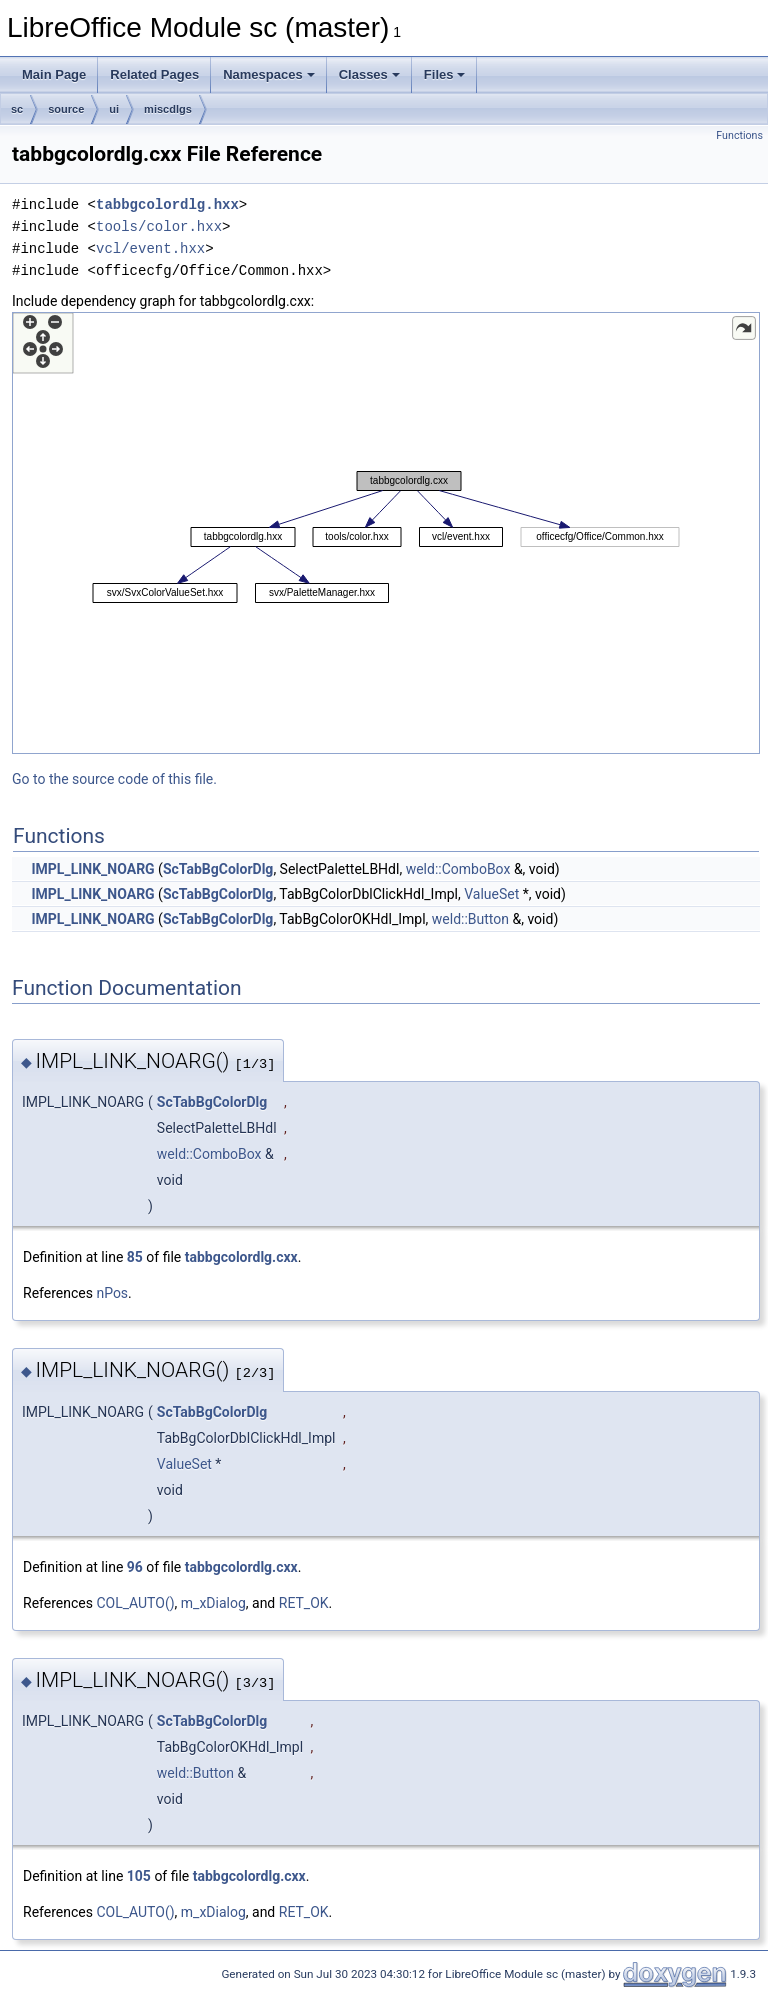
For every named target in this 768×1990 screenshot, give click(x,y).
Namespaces (269, 74)
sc (17, 109)
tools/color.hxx (159, 226)
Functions (739, 135)
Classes (369, 74)
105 (139, 1876)
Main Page (54, 74)
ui (114, 109)
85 (135, 1257)
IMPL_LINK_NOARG (92, 869)
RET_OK (304, 1603)
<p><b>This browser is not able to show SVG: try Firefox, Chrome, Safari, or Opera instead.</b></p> (386, 533)
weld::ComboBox (458, 869)
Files (445, 74)
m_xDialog (213, 1603)
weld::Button (470, 919)
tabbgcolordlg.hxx (167, 204)
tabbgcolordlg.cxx (241, 1257)
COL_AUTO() (135, 1603)
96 (135, 1567)
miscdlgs (168, 109)
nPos (112, 1293)
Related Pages (154, 74)
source (66, 109)
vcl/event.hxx (150, 248)
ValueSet (491, 894)
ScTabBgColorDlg (218, 869)
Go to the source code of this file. (114, 779)
